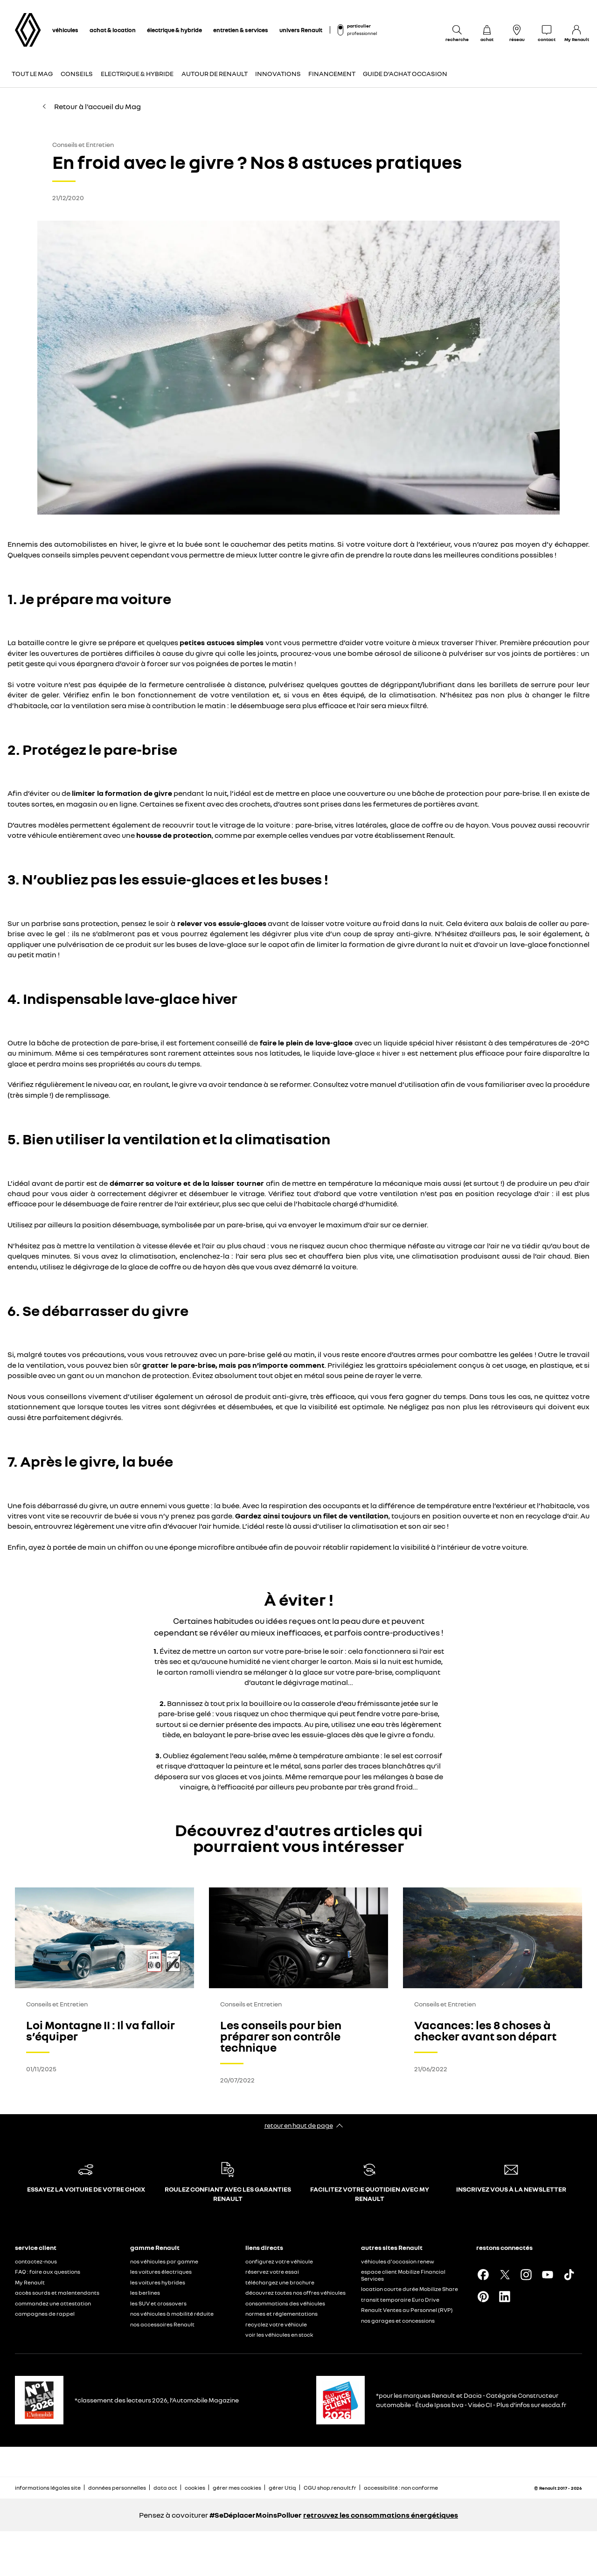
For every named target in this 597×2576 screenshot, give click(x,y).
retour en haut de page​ (298, 2125)
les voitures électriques (161, 2271)
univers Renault (300, 30)
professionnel (362, 33)
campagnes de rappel (45, 2313)
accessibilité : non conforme (401, 2487)
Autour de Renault (214, 73)
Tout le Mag (32, 73)
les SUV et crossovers (158, 2303)
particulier (359, 25)
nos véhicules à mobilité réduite (172, 2313)
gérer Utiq (282, 2487)
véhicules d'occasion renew (397, 2261)
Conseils (77, 73)
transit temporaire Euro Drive (400, 2299)
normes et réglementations (281, 2313)
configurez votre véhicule (279, 2261)
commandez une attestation (53, 2303)
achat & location (113, 30)
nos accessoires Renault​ (162, 2324)
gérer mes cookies (237, 2488)
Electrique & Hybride (137, 73)
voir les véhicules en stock (279, 2334)
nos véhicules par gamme (164, 2261)
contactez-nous (36, 2261)
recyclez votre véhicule (276, 2324)
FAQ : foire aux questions (47, 2271)
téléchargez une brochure (279, 2282)
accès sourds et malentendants (57, 2292)
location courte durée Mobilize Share (409, 2288)
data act (165, 2487)
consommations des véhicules (285, 2303)
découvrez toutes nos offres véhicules (295, 2292)
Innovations (278, 73)
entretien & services (240, 30)
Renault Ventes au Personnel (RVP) (407, 2309)
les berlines (145, 2292)
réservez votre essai (272, 2271)
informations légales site (48, 2487)
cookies (195, 2487)
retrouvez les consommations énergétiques (380, 2515)
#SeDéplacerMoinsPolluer (255, 2515)
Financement (331, 73)
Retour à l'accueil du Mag (91, 106)
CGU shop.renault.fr (330, 2487)
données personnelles (117, 2487)
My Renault (30, 2282)
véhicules (65, 30)
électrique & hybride (174, 30)
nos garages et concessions (398, 2320)
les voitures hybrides (157, 2282)
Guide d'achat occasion (405, 73)
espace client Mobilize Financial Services (403, 2275)
